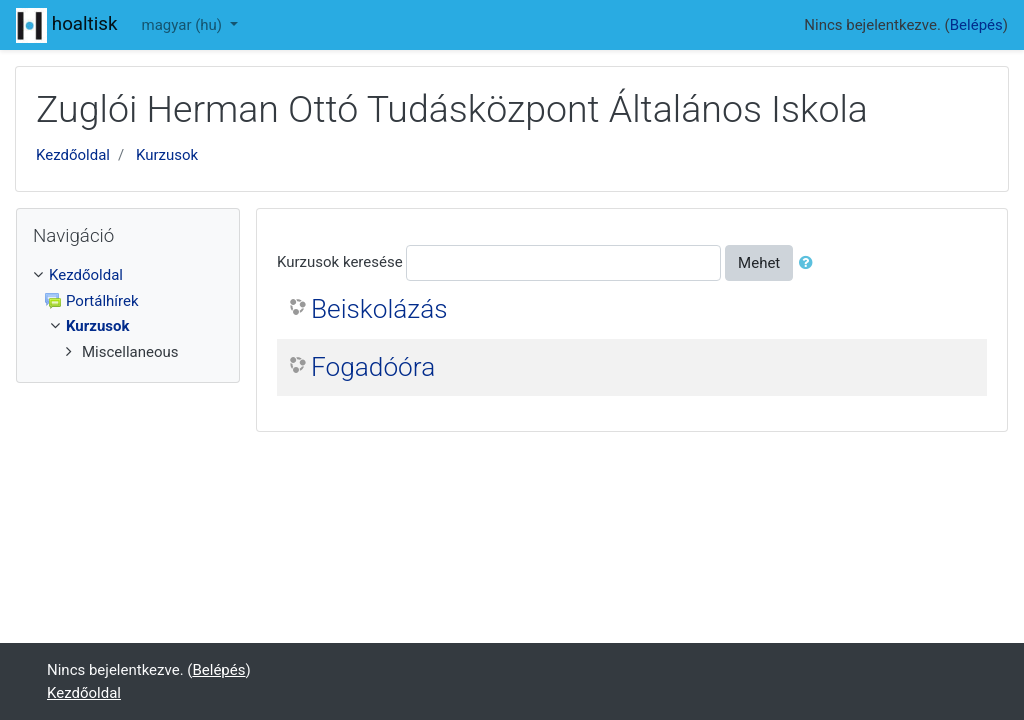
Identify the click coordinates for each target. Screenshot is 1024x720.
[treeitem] (128, 275)
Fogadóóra (373, 367)
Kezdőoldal (73, 155)
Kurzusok (167, 155)
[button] (810, 263)
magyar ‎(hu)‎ (184, 25)
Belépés (976, 25)
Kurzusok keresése (340, 262)
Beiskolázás (379, 309)
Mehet (759, 263)
